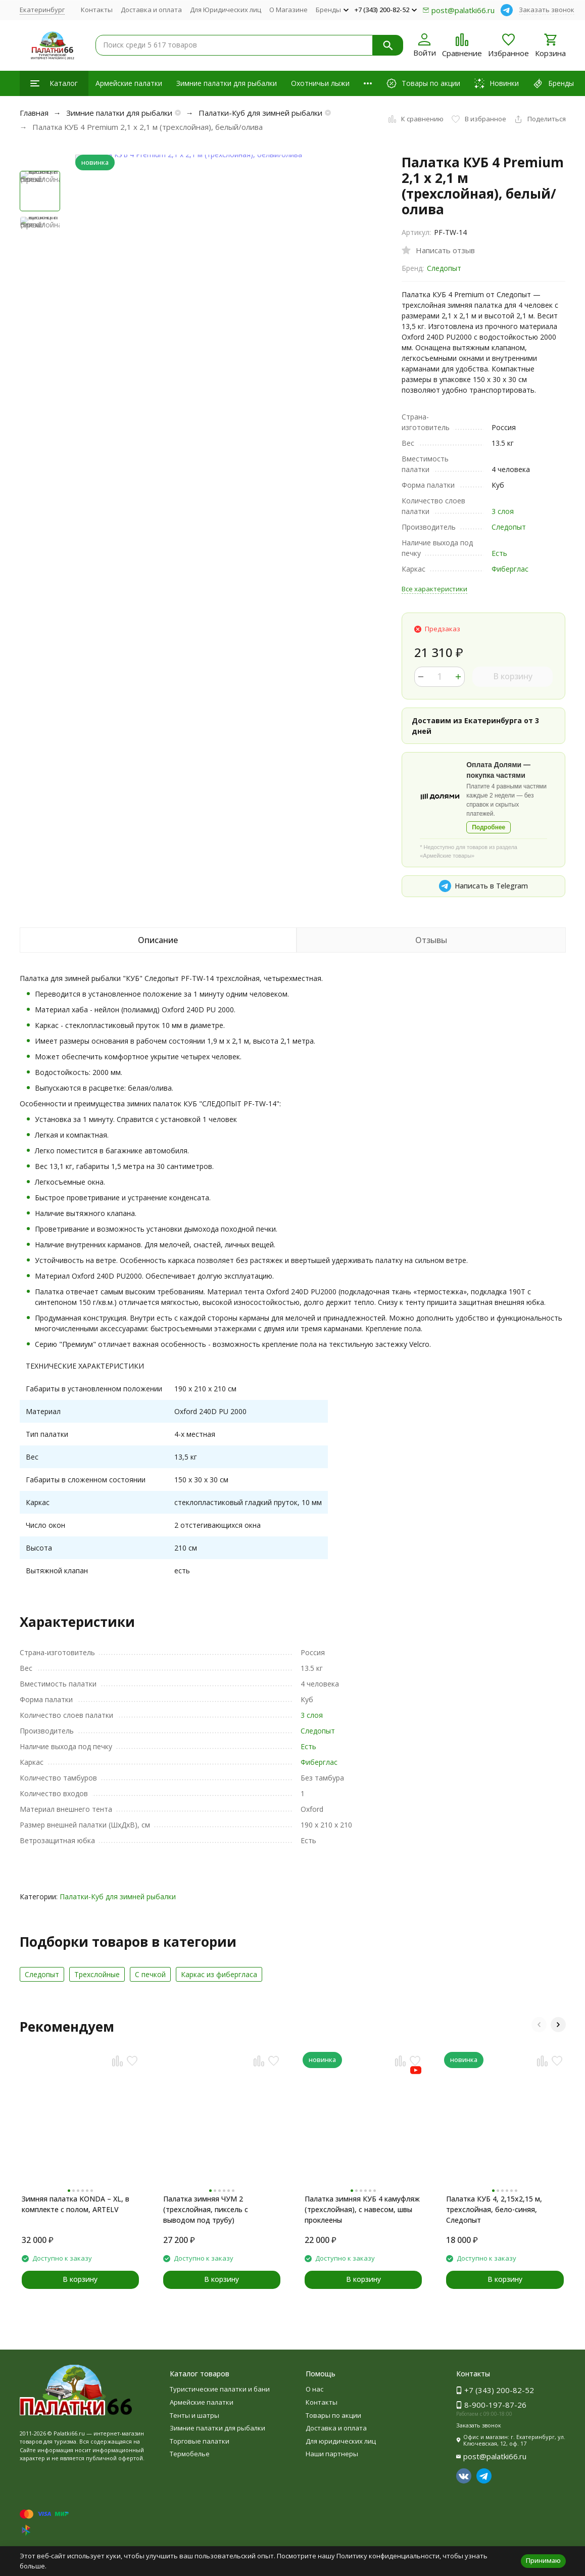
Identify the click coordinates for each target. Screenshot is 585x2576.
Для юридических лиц (341, 2441)
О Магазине (288, 9)
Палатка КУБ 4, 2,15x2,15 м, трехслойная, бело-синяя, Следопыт (494, 2209)
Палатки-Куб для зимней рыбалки (260, 113)
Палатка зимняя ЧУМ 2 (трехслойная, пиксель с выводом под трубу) (205, 2209)
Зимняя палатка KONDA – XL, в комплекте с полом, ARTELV (75, 2204)
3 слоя (503, 511)
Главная (34, 113)
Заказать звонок (546, 9)
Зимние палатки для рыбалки (226, 83)
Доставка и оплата (151, 9)
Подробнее (488, 827)
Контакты (97, 9)
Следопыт (444, 268)
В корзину (512, 676)
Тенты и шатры (194, 2415)
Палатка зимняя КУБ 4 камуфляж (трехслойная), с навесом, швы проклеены (362, 2209)
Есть (499, 553)
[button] (539, 2024)
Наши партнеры (332, 2453)
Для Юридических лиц (225, 9)
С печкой (150, 1974)
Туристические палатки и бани (220, 2389)
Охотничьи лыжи (320, 83)
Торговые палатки (199, 2441)
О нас (314, 2389)
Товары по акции (333, 2415)
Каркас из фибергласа (219, 1974)
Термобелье (190, 2453)
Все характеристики (434, 588)
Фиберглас (510, 569)
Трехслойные (97, 1974)
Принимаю (543, 2560)
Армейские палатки (128, 83)
